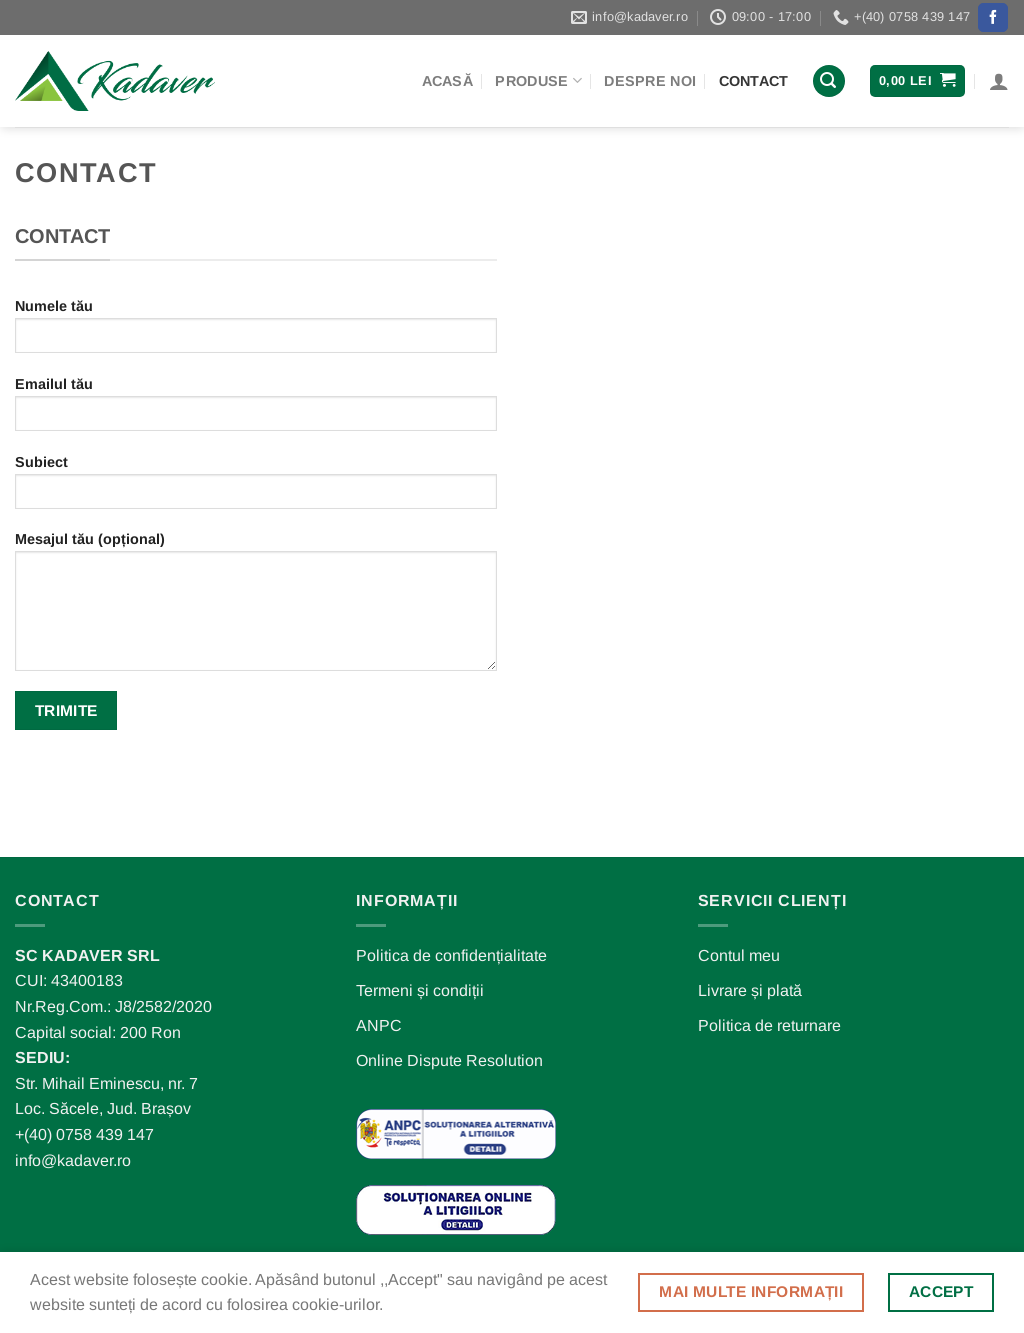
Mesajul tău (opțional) (256, 608)
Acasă (447, 81)
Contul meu (739, 955)
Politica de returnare (769, 1025)
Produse (538, 80)
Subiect (256, 488)
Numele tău (256, 332)
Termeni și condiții (420, 990)
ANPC (379, 1025)
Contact (754, 81)
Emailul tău (256, 410)
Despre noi (650, 81)
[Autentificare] (999, 81)
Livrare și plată (750, 990)
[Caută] (829, 81)
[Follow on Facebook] (992, 18)
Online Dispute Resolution (449, 1060)
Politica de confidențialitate (451, 955)
